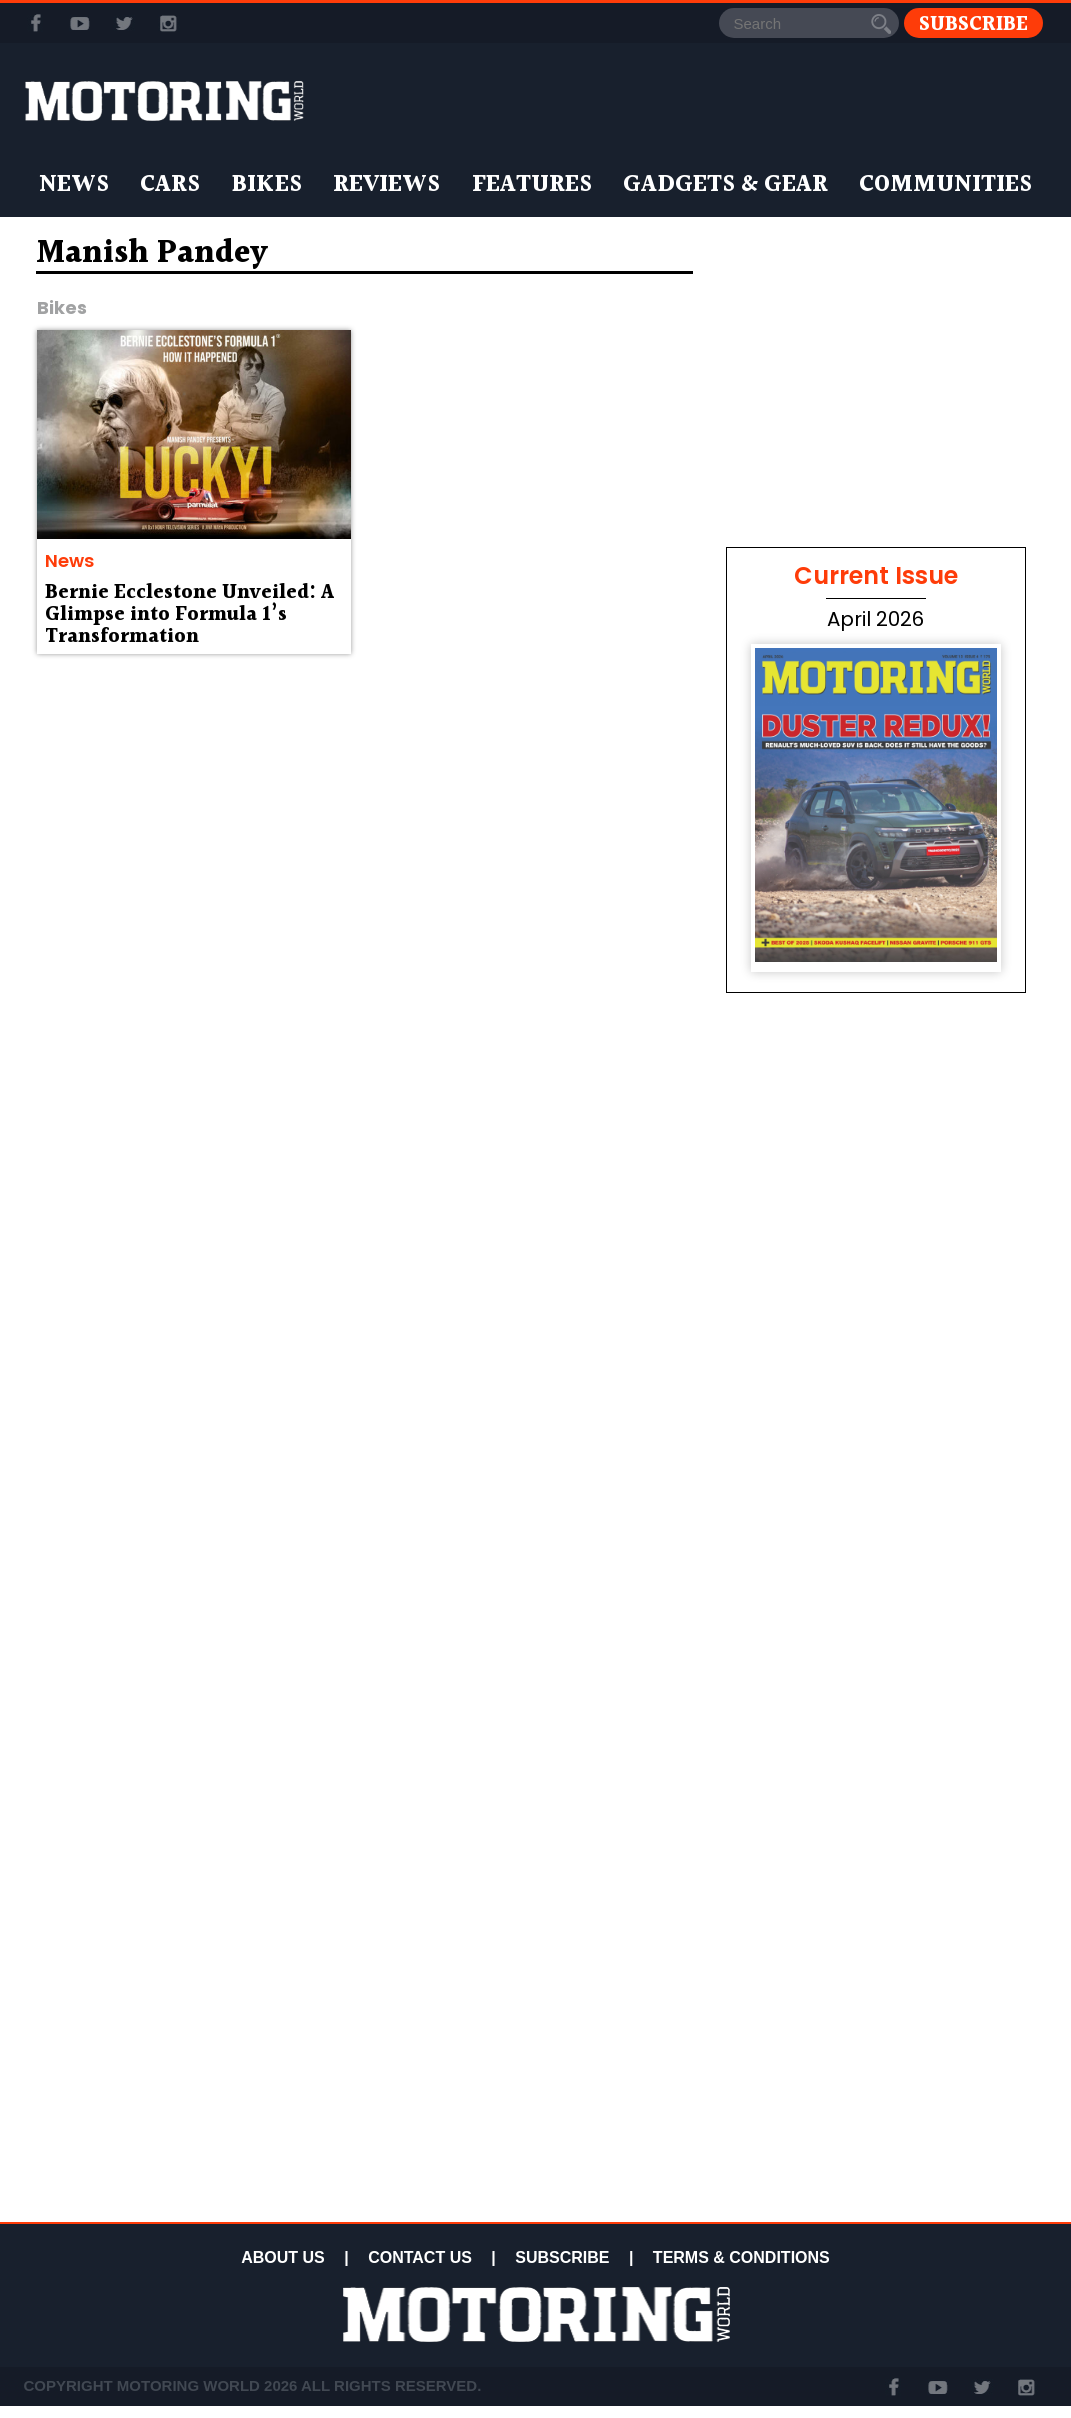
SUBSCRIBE (562, 2257)
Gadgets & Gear (725, 185)
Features (532, 185)
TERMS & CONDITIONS (741, 2257)
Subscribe (973, 23)
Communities (945, 185)
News (74, 185)
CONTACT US (420, 2257)
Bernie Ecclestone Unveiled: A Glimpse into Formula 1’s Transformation (189, 615)
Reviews (386, 185)
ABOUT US (283, 2257)
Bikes (266, 185)
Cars (170, 185)
